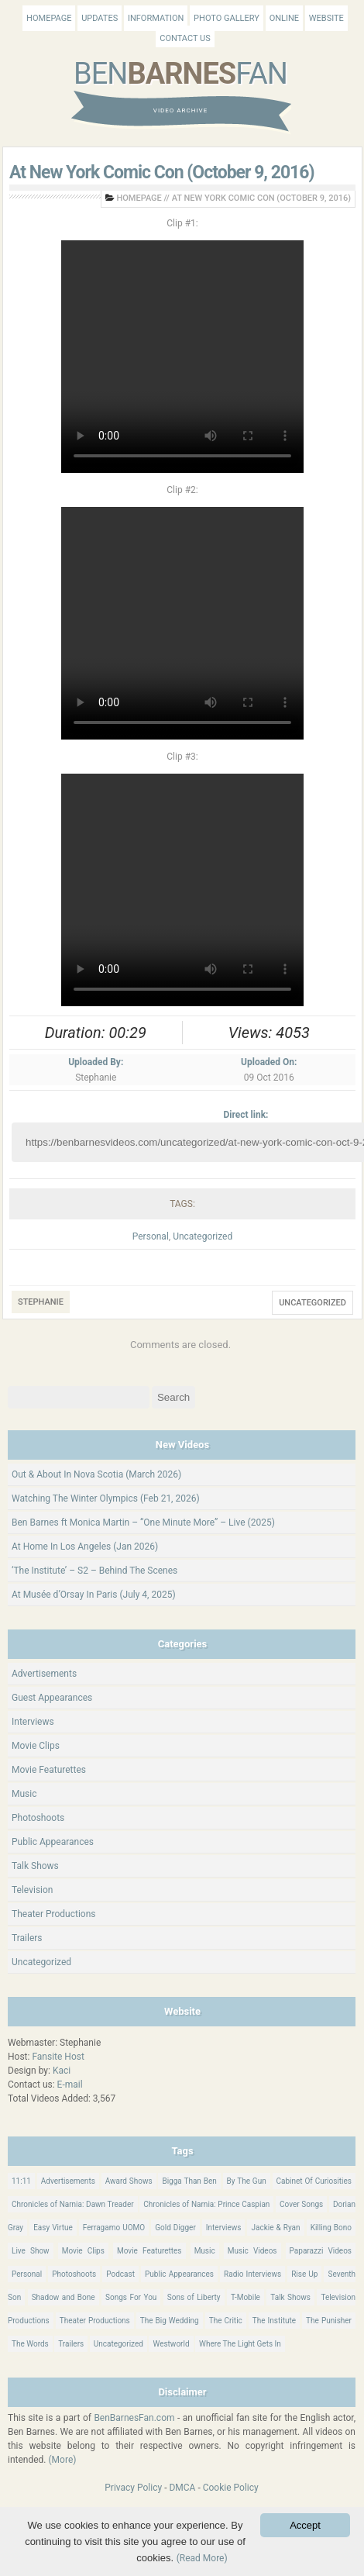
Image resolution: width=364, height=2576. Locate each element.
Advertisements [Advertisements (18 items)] (68, 2181)
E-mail (70, 2084)
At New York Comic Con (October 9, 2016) (161, 172)
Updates (99, 18)
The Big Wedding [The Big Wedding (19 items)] (169, 2320)
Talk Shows (35, 1865)
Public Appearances (53, 1841)
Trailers (27, 1938)
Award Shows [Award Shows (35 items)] (129, 2181)
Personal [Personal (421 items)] (27, 2274)
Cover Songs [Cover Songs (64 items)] (301, 2204)
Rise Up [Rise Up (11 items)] (304, 2274)
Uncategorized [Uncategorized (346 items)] (118, 2344)
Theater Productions (54, 1914)
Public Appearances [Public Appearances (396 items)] (179, 2274)
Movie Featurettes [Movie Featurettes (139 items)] (149, 2251)
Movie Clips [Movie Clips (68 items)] (83, 2251)
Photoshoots (38, 1817)
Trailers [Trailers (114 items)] (71, 2344)
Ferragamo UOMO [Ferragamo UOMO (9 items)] (114, 2227)
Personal (150, 1236)
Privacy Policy (133, 2487)
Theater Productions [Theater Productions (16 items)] (95, 2320)
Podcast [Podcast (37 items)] (120, 2274)
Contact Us (185, 38)
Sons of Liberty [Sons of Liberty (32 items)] (194, 2297)
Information (156, 18)
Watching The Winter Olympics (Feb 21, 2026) (106, 1498)
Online (284, 18)
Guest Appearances (52, 1697)
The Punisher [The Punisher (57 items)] (329, 2320)
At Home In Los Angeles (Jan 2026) (85, 1546)
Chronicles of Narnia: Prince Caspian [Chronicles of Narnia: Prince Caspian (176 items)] (206, 2204)
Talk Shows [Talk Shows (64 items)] (290, 2297)
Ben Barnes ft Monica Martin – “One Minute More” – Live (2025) (143, 1522)
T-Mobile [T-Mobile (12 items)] (245, 2297)
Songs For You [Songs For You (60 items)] (130, 2297)
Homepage (48, 18)
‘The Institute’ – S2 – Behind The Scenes (94, 1570)
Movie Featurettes (49, 1769)
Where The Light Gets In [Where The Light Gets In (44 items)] (240, 2344)
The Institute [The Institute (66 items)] (274, 2320)
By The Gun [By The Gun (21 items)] (246, 2181)
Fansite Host (58, 2056)
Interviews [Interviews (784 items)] (224, 2227)
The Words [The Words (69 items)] (30, 2344)
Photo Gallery (226, 18)
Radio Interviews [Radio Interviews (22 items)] (252, 2274)
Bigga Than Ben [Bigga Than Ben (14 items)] (189, 2181)
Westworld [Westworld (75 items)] (171, 2344)
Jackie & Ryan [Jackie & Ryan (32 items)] (275, 2227)
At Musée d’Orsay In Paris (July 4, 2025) (94, 1594)
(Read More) (202, 2558)
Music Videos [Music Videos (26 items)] (252, 2251)
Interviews (33, 1721)
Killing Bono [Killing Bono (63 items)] (331, 2227)
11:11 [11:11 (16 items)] (21, 2181)
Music (24, 1793)
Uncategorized (202, 1236)
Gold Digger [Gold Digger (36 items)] (175, 2227)
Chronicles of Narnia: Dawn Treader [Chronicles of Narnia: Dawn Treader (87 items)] (73, 2204)
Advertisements (44, 1673)
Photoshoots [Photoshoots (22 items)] (74, 2274)
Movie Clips (36, 1745)
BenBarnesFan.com (134, 2417)
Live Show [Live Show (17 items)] (31, 2251)
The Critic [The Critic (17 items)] (225, 2320)
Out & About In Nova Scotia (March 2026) (96, 1474)
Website (326, 18)
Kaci (61, 2070)
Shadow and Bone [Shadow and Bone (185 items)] (63, 2297)
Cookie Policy (231, 2487)
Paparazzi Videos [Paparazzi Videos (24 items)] (321, 2251)
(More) (63, 2459)
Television (32, 1890)
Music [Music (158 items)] (204, 2251)
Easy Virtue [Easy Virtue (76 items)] (53, 2227)
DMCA (182, 2487)
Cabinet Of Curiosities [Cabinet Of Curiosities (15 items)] (314, 2181)
